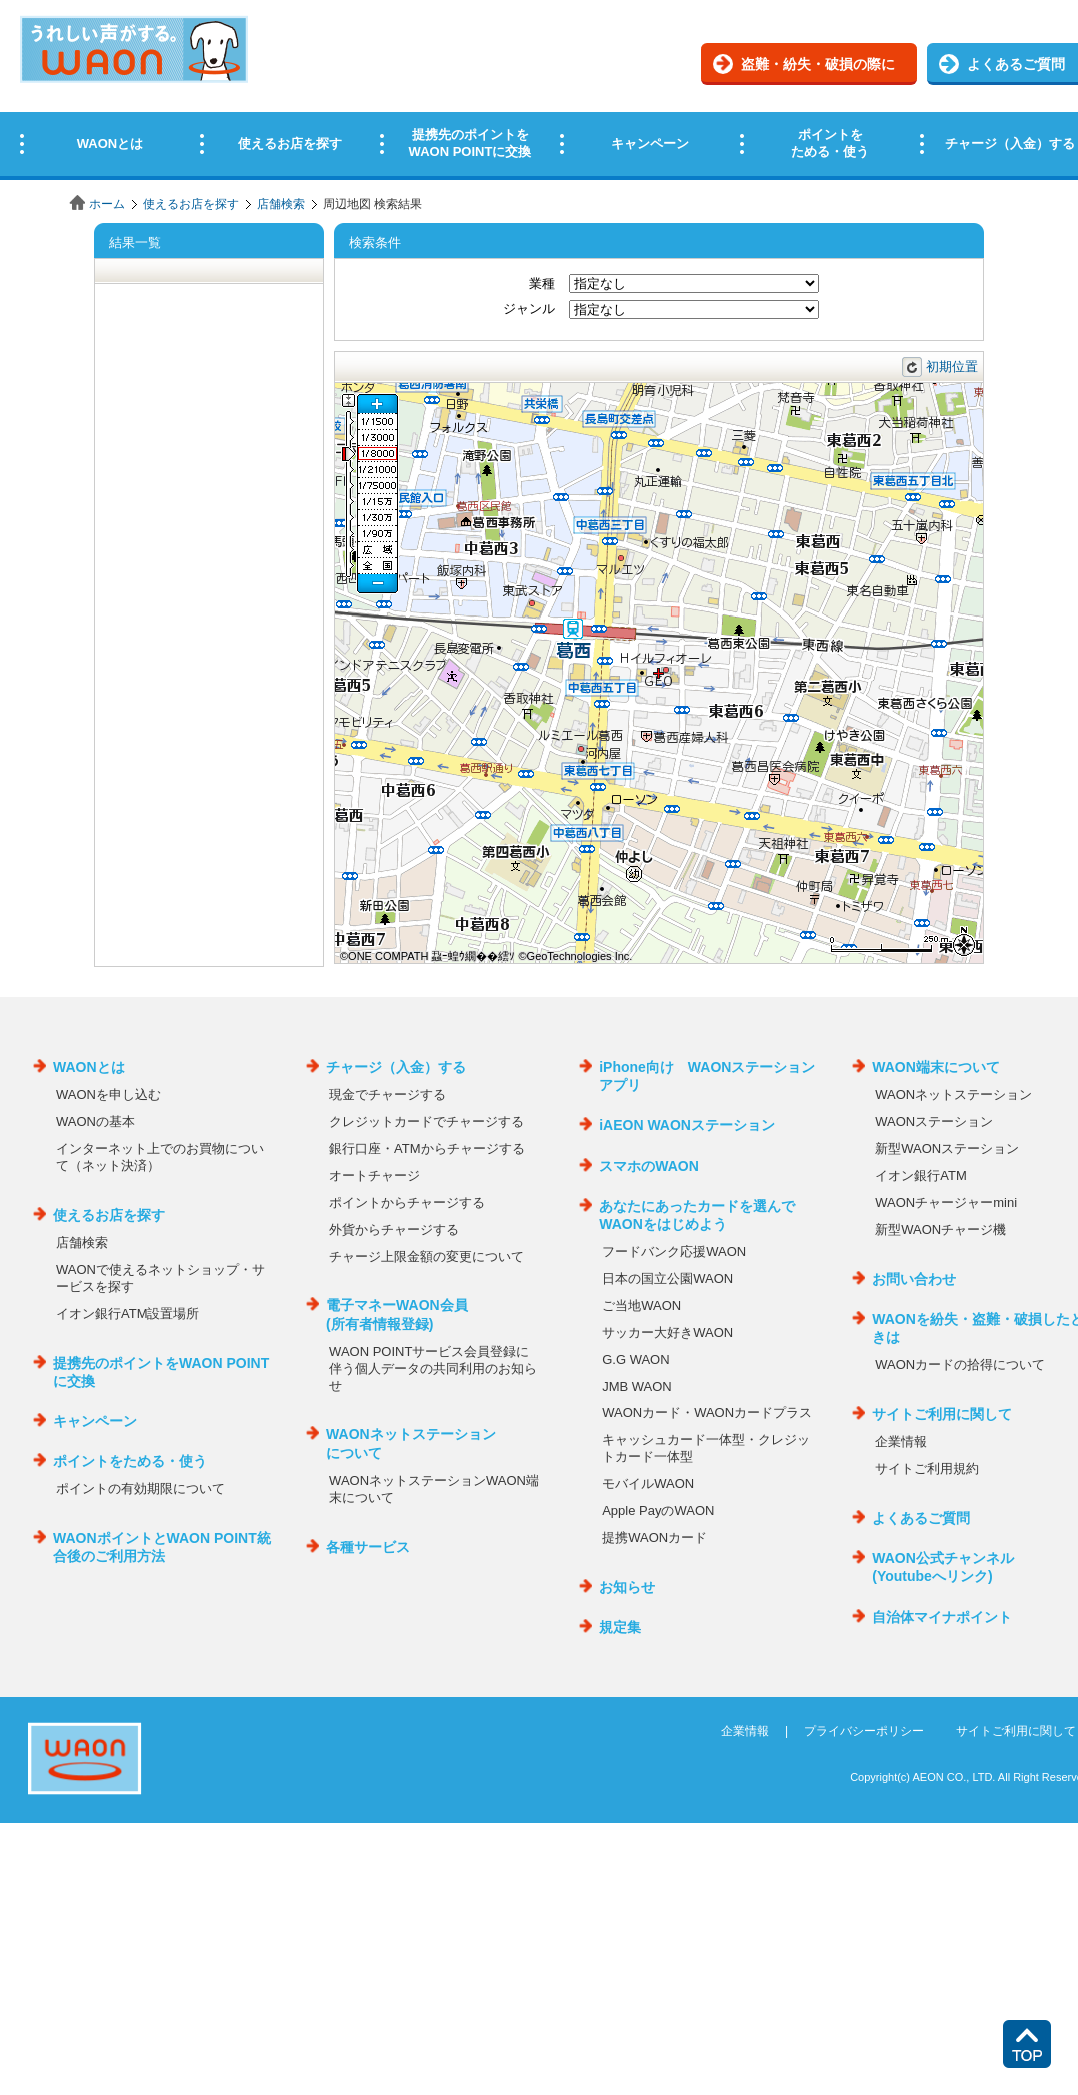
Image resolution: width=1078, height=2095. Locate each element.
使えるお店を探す (191, 204)
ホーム (107, 204)
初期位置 (952, 366)
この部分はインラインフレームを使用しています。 (539, 92)
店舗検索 (281, 204)
